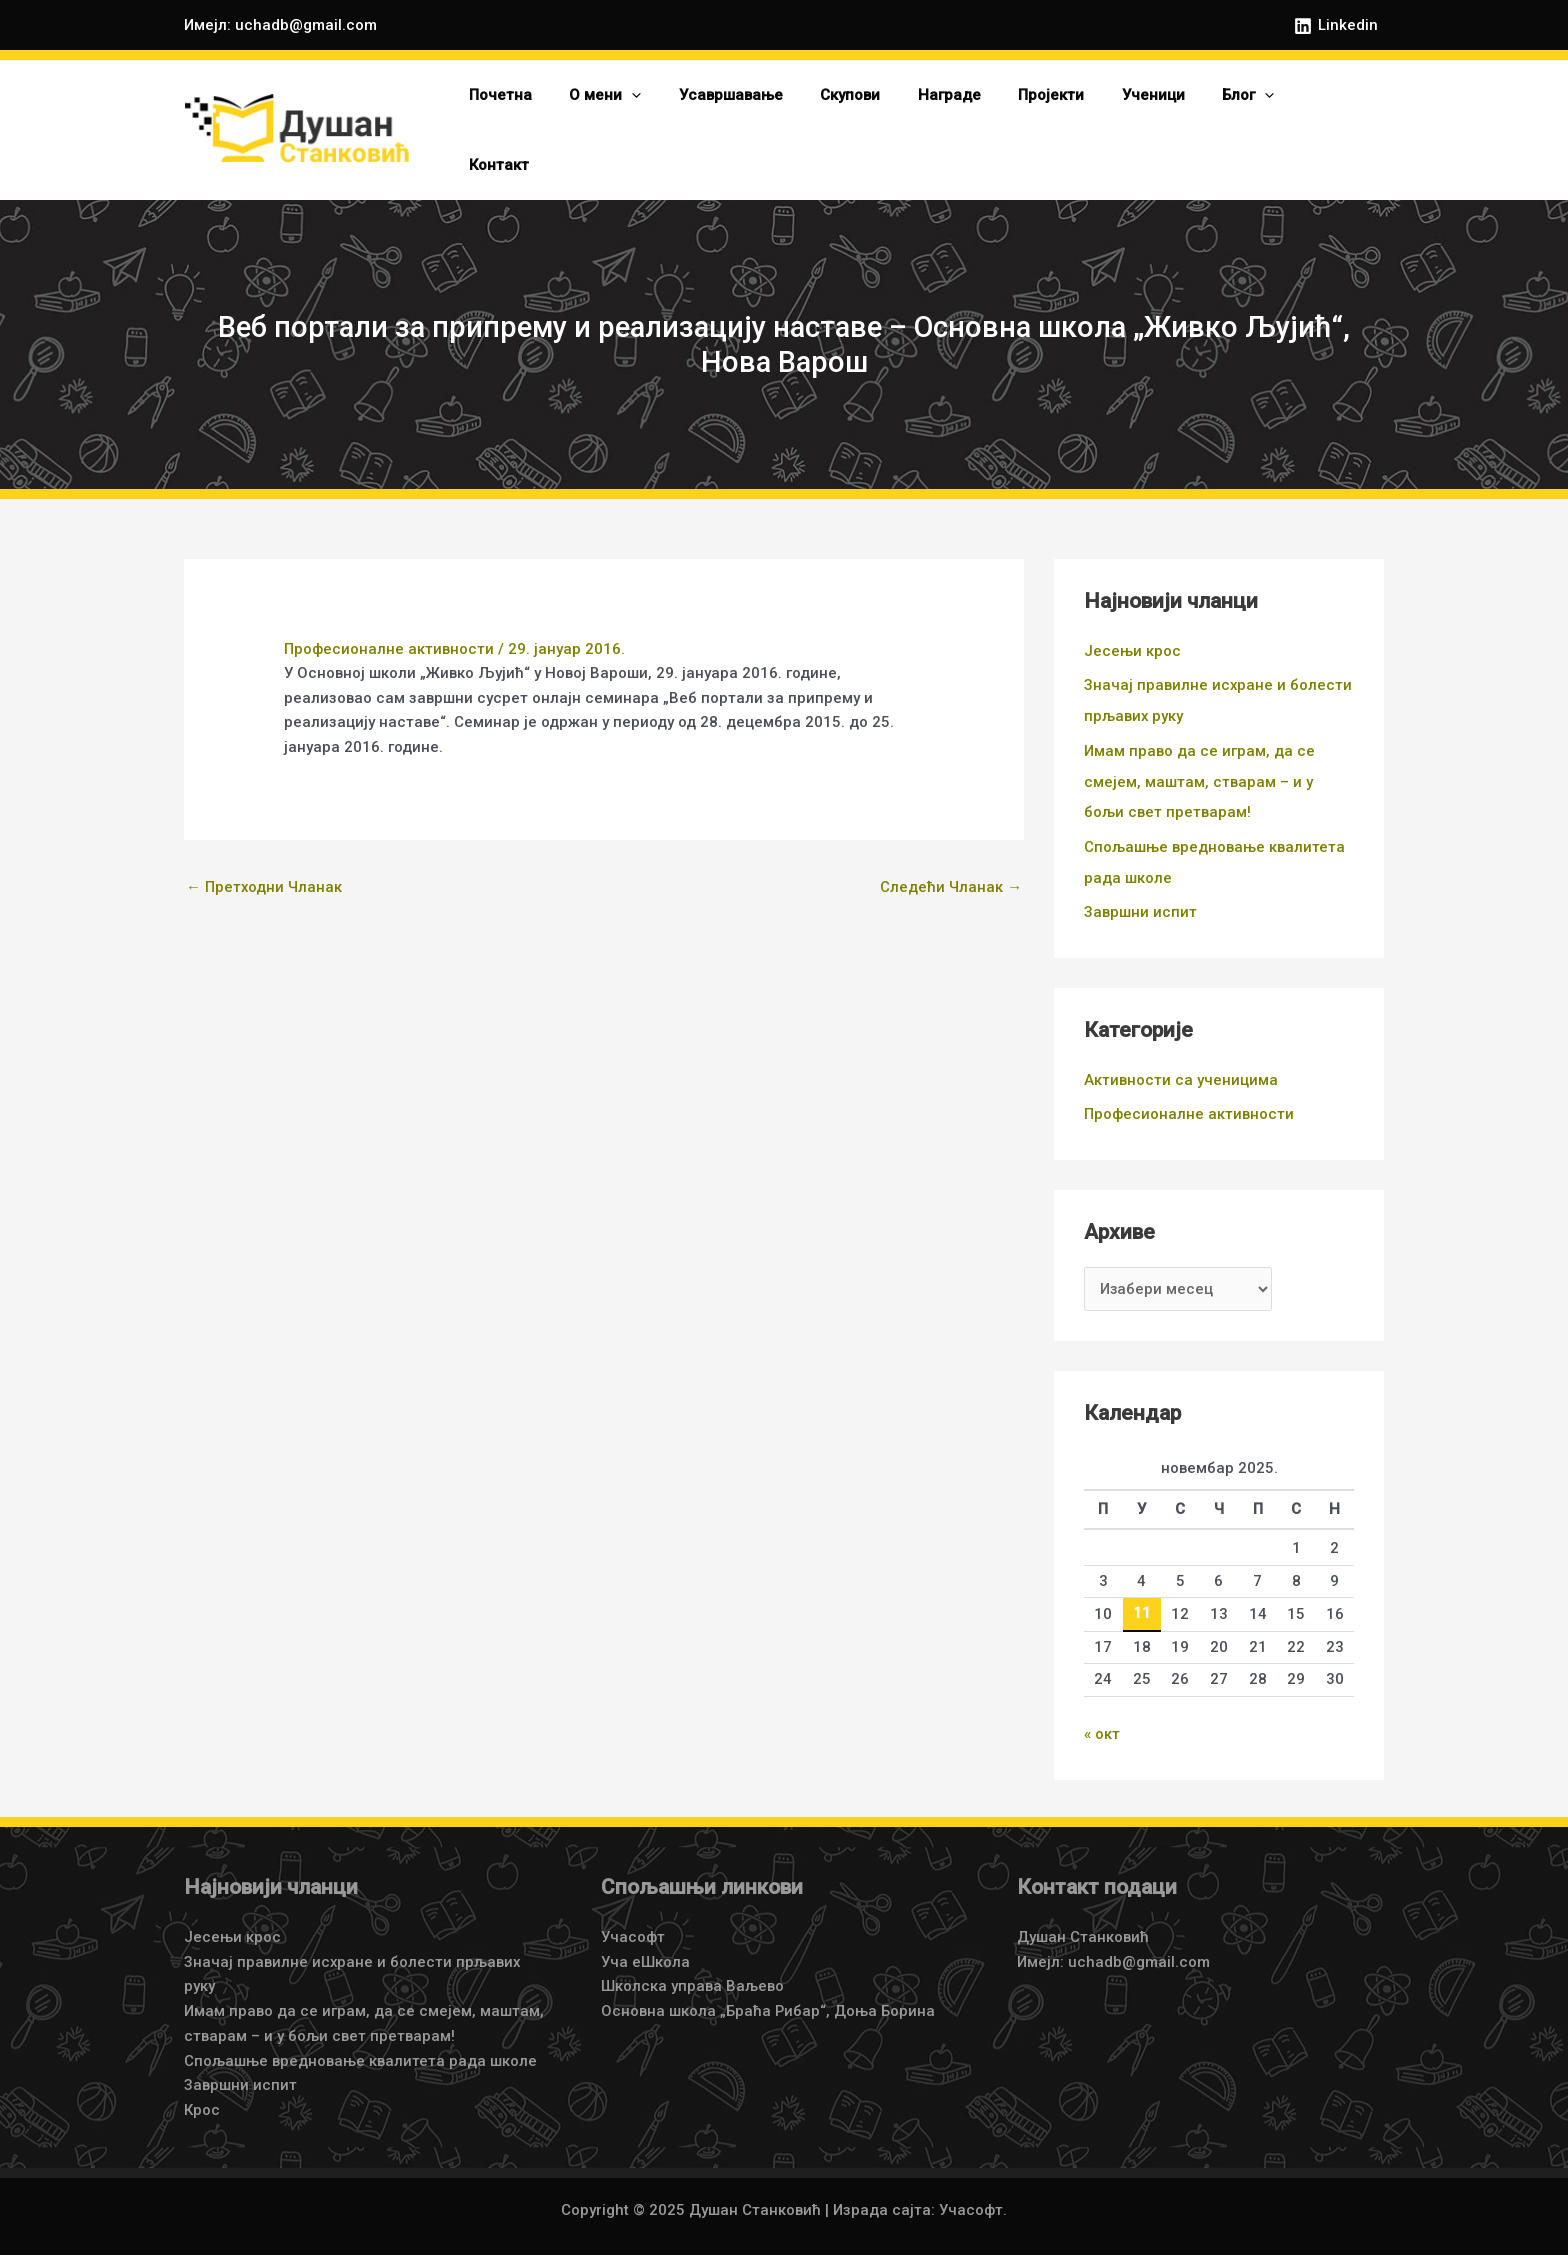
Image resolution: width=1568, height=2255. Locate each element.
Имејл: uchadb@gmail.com (280, 25)
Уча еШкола (645, 1918)
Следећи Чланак (951, 853)
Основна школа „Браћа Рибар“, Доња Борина (768, 1968)
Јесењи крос (1132, 617)
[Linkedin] (1336, 26)
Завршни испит (1141, 872)
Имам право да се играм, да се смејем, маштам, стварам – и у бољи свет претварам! (1199, 744)
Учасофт (633, 1894)
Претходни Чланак (264, 853)
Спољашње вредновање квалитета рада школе (360, 2017)
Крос (202, 2067)
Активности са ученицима (1181, 1039)
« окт (1102, 1692)
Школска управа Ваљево (692, 1943)
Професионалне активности (389, 615)
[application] (681, 113)
